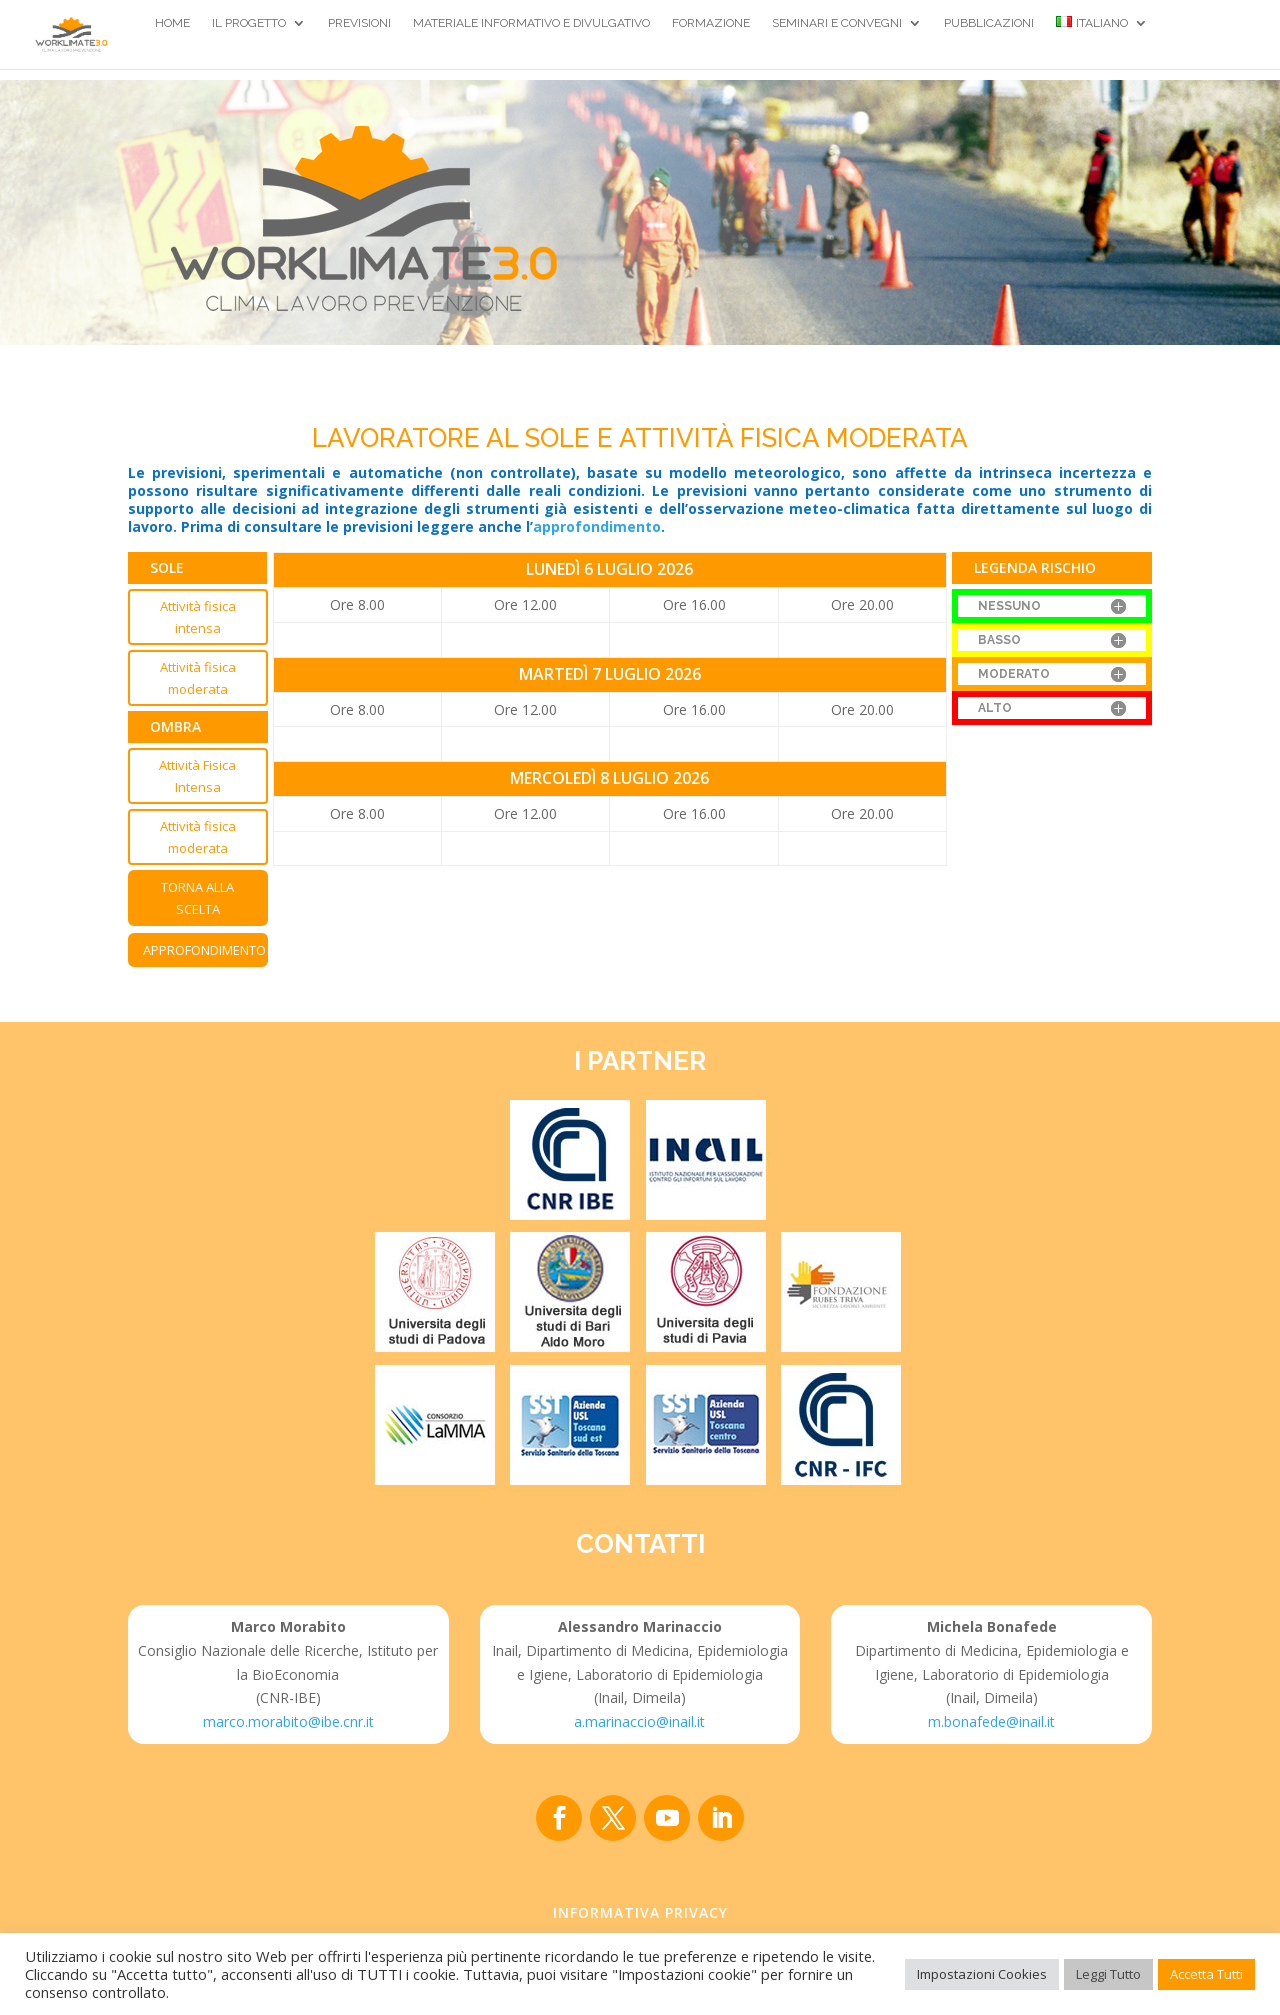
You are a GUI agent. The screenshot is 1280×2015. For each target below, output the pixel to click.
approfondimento (597, 526)
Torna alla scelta (197, 898)
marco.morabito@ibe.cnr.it (288, 1721)
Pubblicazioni (989, 23)
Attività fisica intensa (198, 617)
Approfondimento (204, 950)
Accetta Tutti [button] (1206, 1974)
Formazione (711, 23)
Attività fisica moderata (198, 678)
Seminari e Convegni (837, 23)
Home (172, 23)
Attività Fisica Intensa (197, 776)
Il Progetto (249, 23)
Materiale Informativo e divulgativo (531, 23)
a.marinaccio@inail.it (639, 1721)
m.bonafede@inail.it (991, 1721)
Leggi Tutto (1108, 1974)
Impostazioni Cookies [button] (982, 1974)
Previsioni (359, 23)
